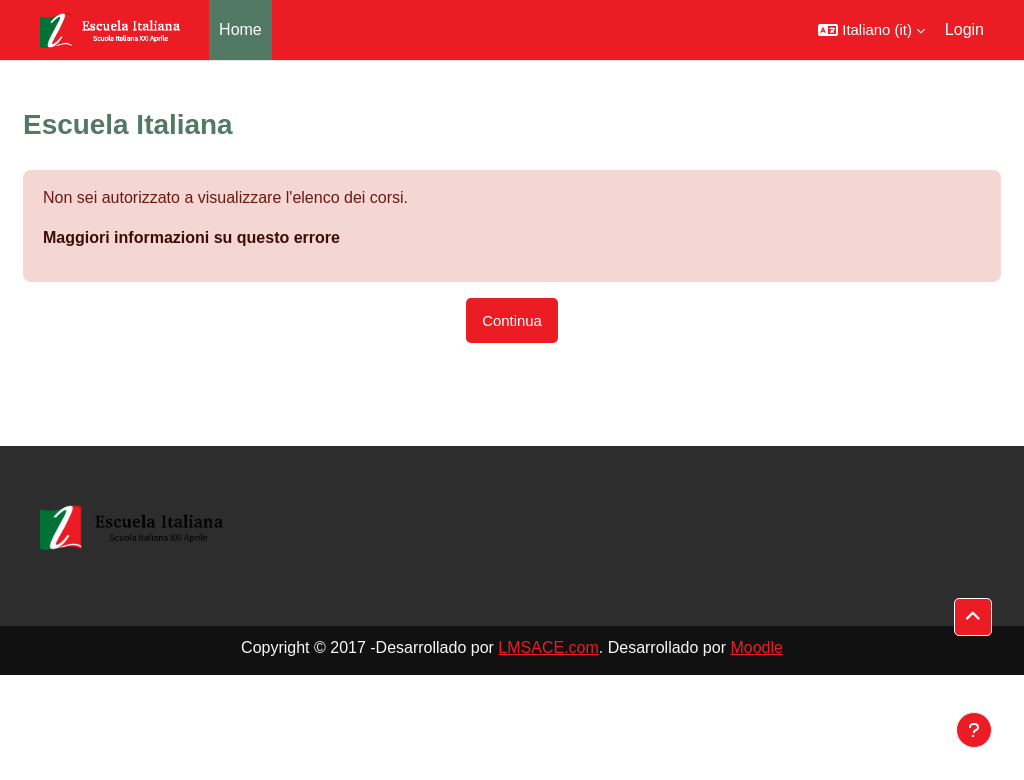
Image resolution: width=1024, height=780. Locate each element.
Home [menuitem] (240, 29)
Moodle (756, 647)
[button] (871, 30)
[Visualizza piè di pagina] (974, 730)
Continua (512, 320)
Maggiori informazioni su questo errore (191, 237)
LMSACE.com (548, 647)
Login (964, 29)
